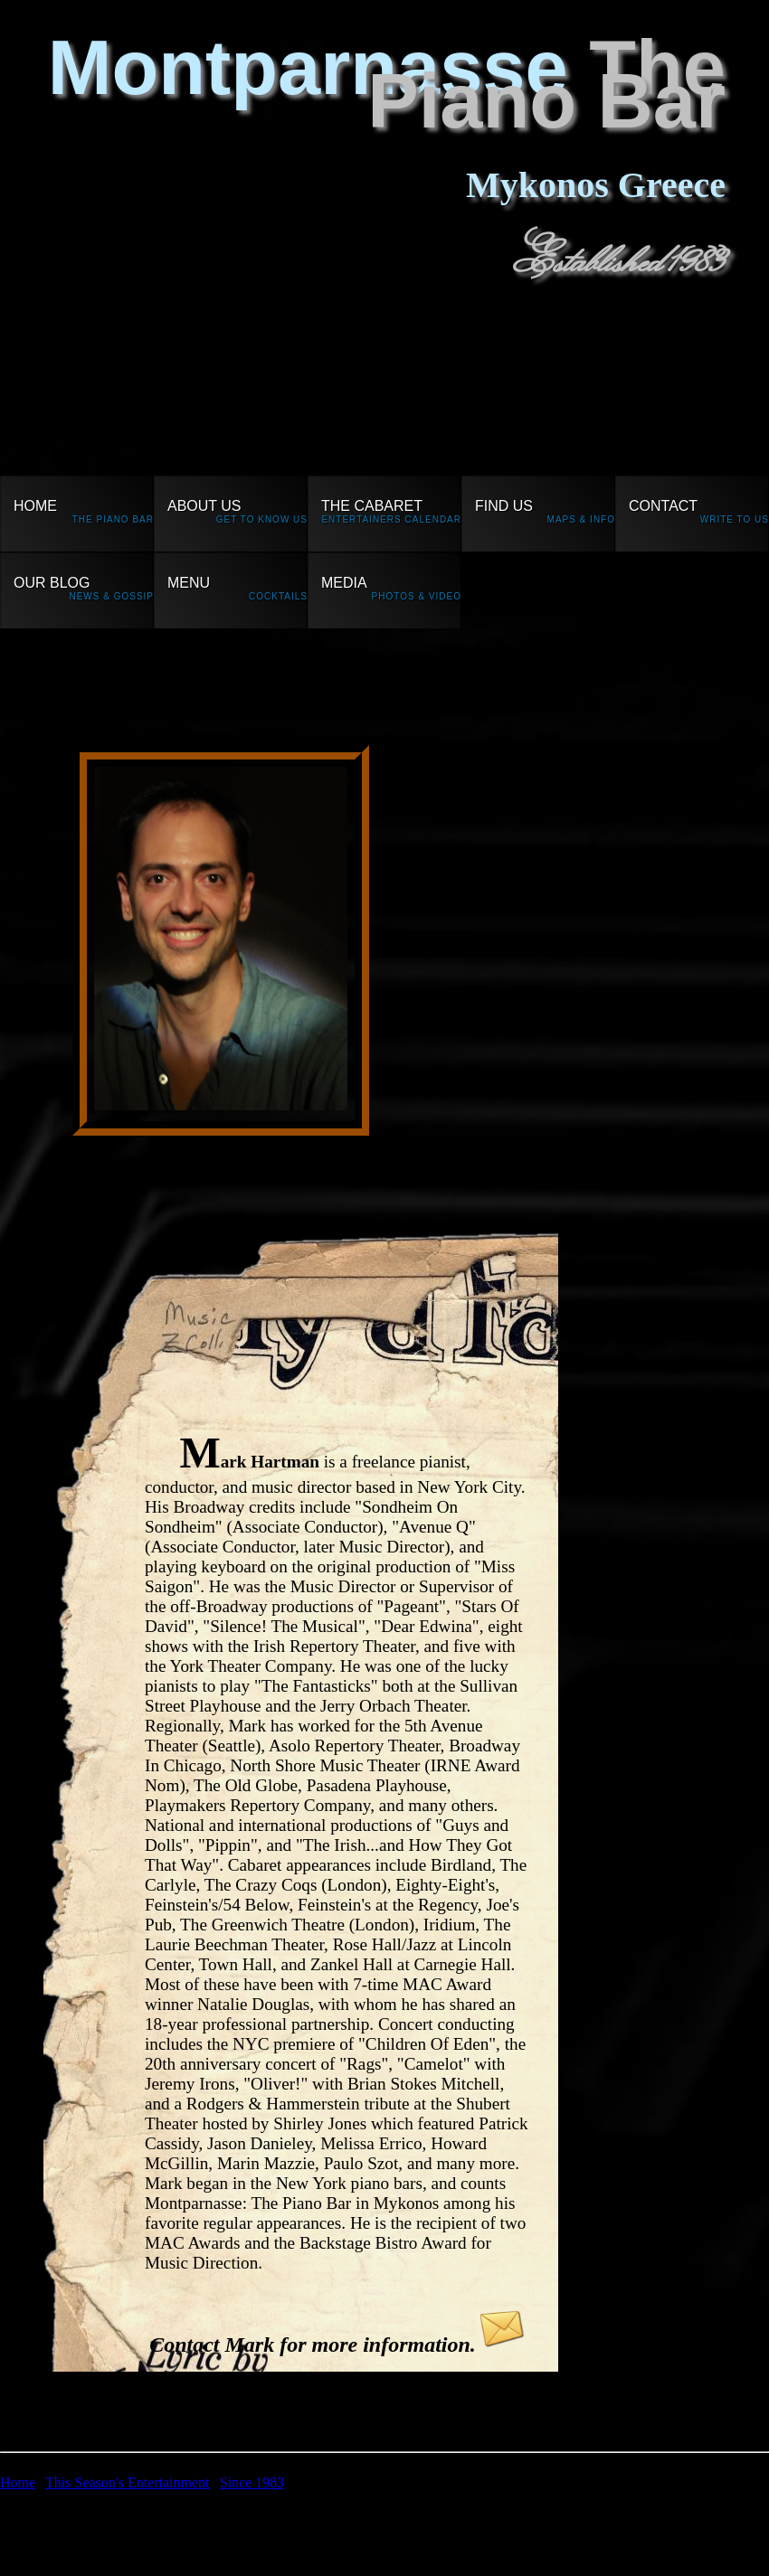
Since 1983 (252, 2482)
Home (17, 2482)
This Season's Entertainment (127, 2482)
